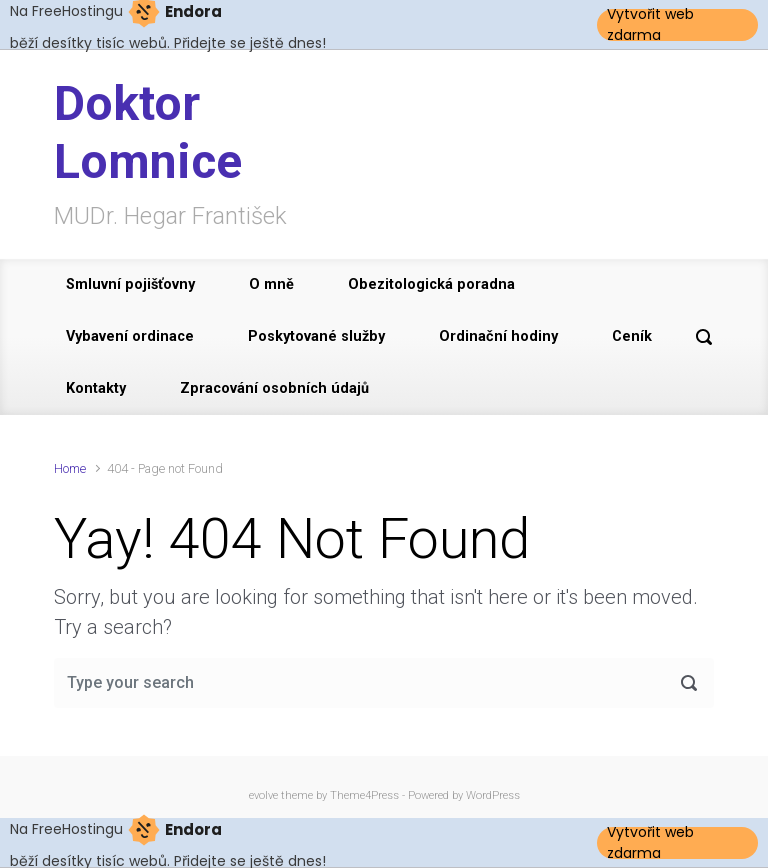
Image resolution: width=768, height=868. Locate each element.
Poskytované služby (316, 336)
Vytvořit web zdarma (650, 25)
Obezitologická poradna (431, 284)
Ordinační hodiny (498, 336)
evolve (263, 795)
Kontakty (96, 388)
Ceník (632, 336)
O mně (271, 284)
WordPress (493, 795)
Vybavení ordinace (130, 336)
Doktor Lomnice (148, 132)
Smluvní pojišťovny (130, 284)
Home (70, 468)
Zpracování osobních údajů (274, 388)
